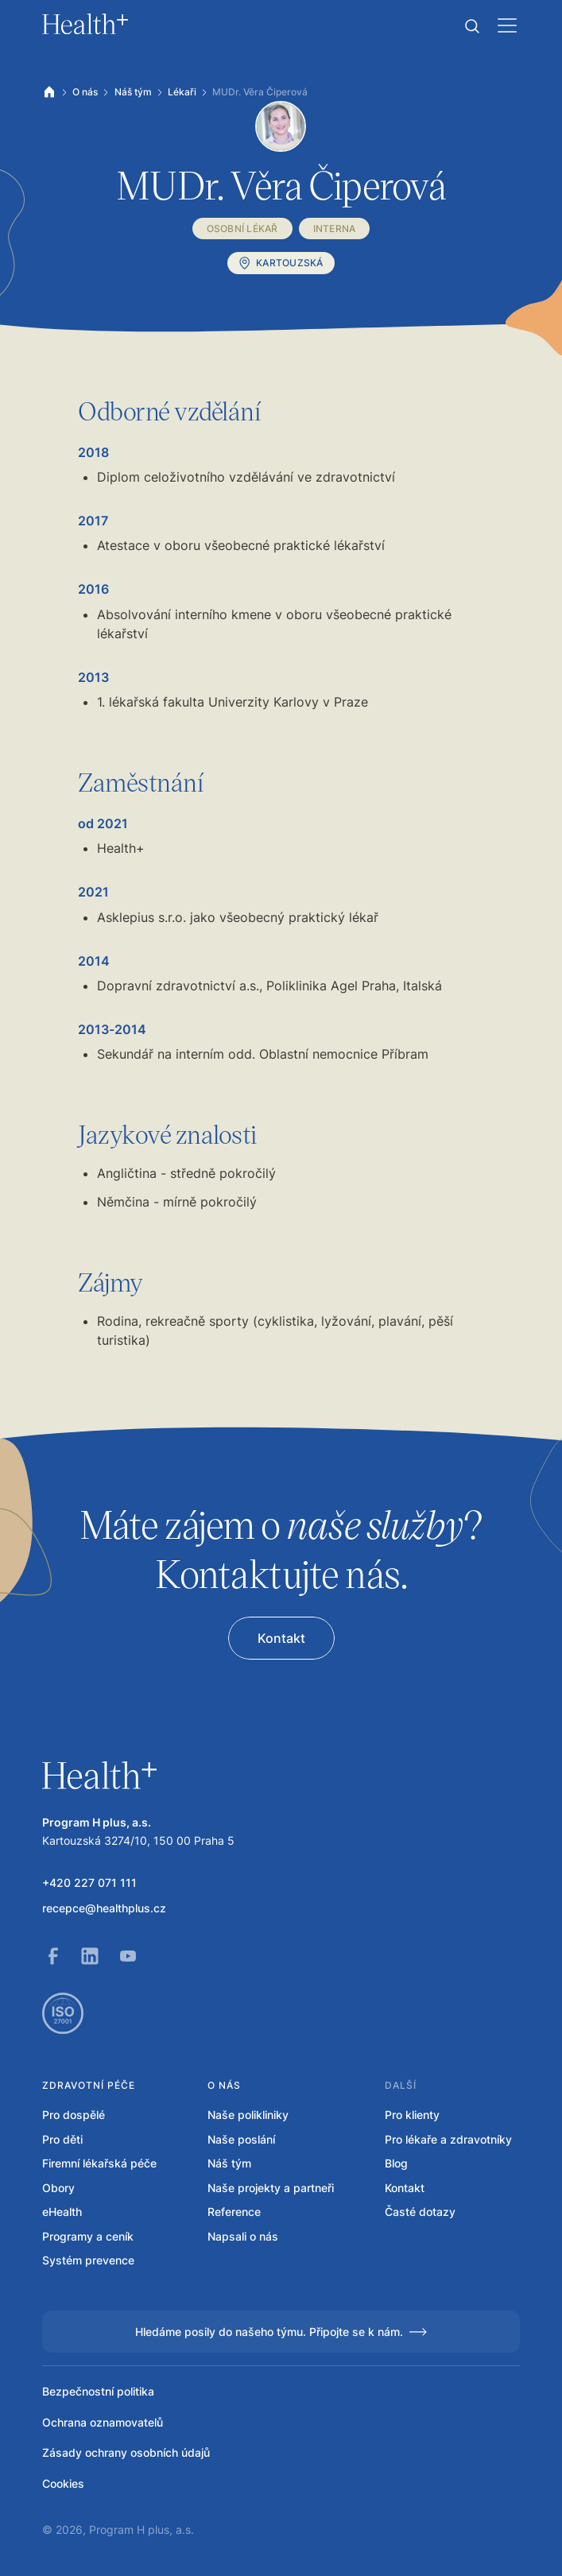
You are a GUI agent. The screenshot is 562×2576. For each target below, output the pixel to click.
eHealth (62, 2211)
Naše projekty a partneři (270, 2187)
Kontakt (404, 2187)
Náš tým (133, 92)
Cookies (63, 2483)
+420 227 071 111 (89, 1882)
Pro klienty (412, 2114)
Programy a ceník (88, 2236)
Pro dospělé (73, 2114)
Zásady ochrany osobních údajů (126, 2452)
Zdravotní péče (88, 2085)
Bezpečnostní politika (98, 2391)
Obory (58, 2187)
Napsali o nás (242, 2236)
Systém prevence (88, 2260)
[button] (472, 26)
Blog (396, 2163)
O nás (85, 92)
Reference (234, 2211)
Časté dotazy (420, 2211)
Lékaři (182, 92)
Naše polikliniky (248, 2114)
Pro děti (62, 2139)
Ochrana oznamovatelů (102, 2422)
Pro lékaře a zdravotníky (448, 2139)
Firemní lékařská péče (99, 2163)
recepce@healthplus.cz (104, 1908)
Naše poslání (241, 2139)
